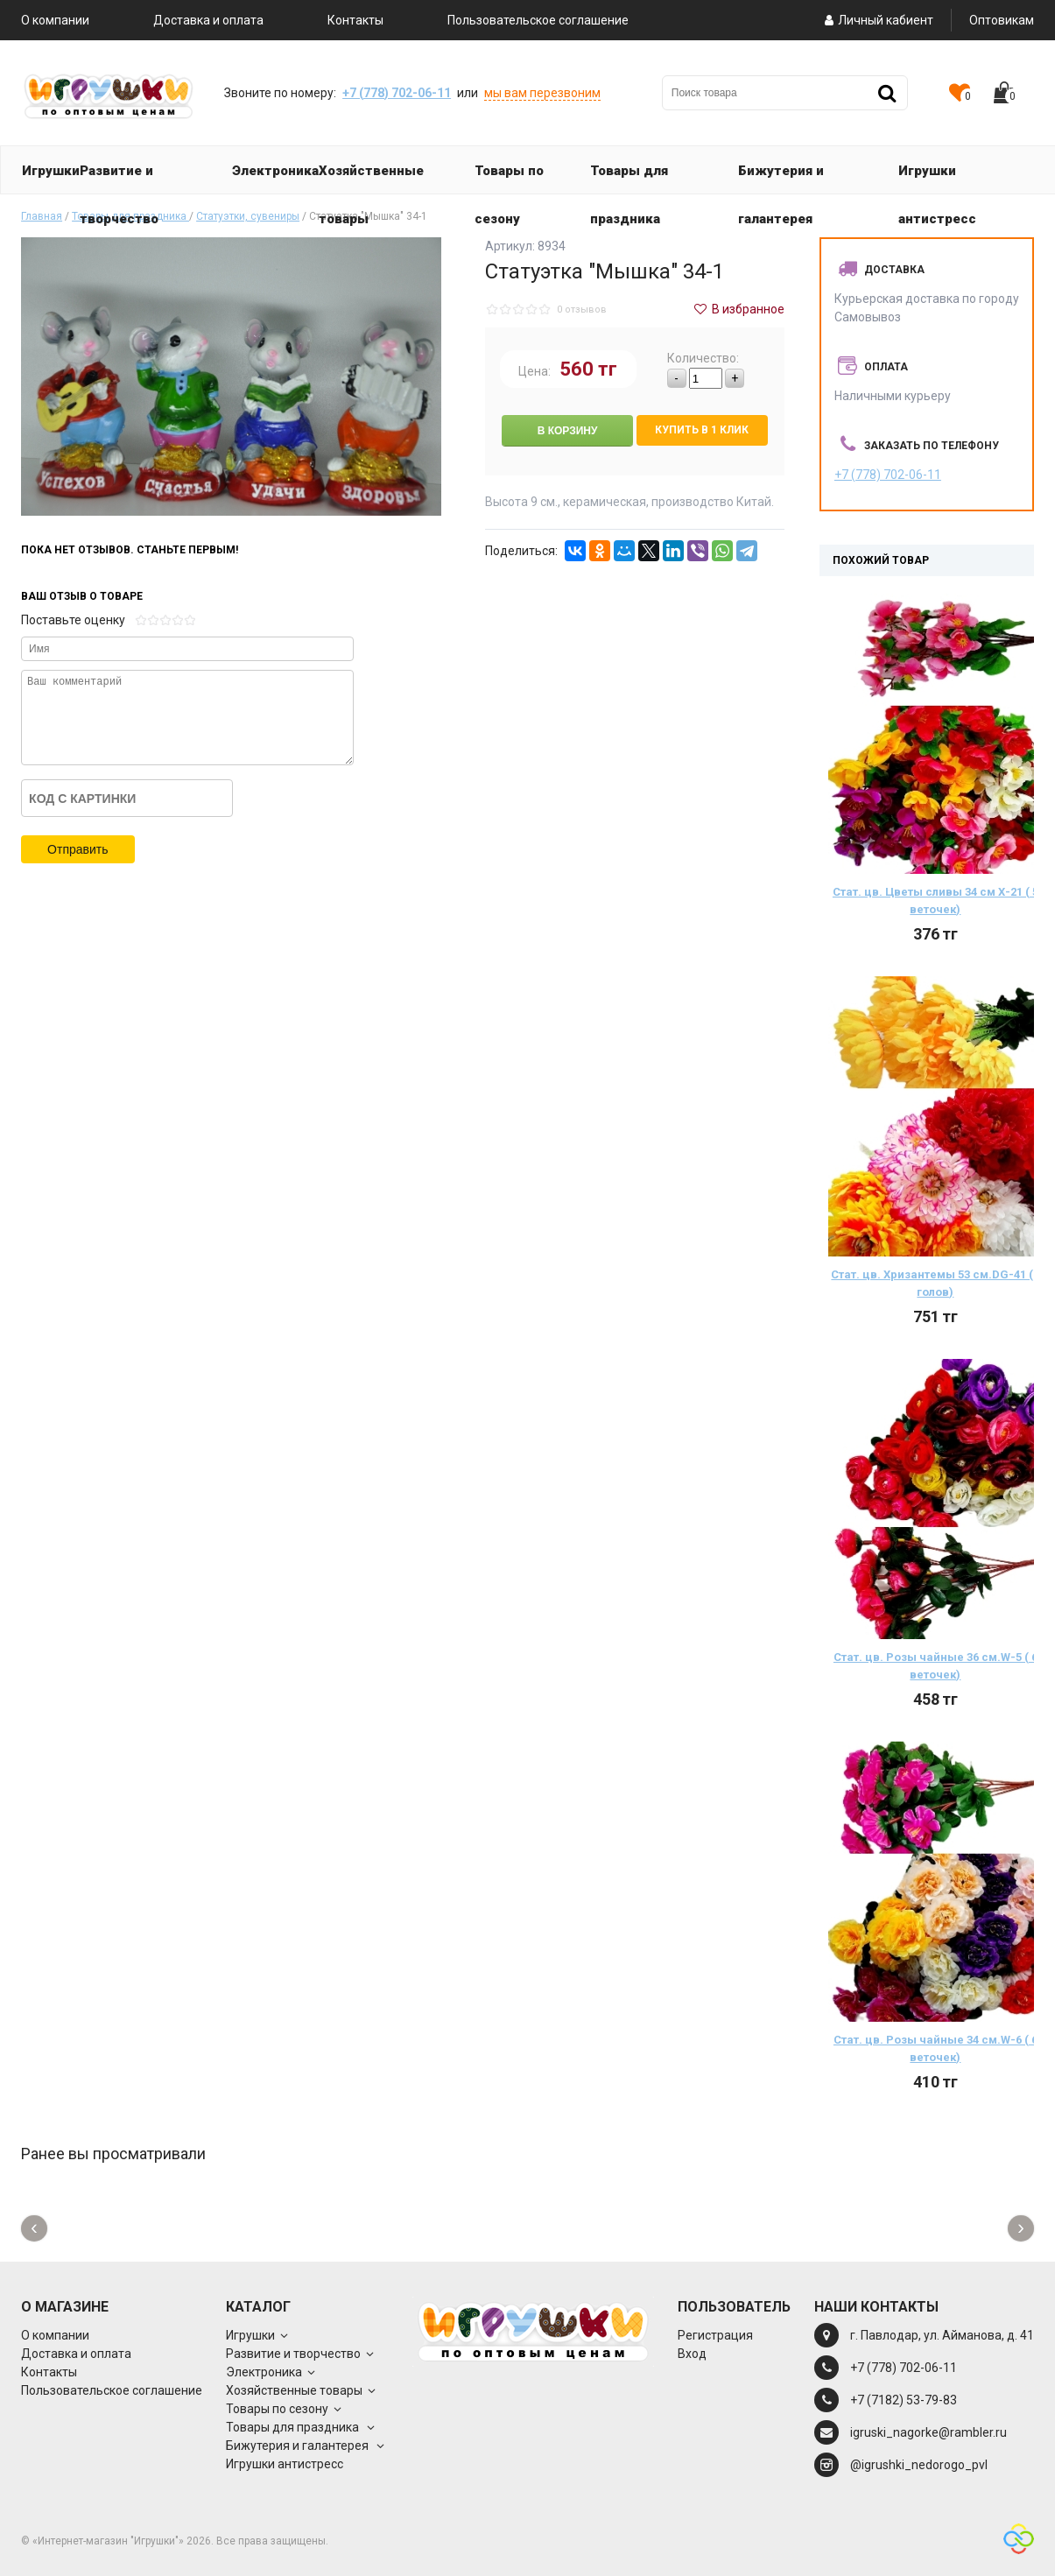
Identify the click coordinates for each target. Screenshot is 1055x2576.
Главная (41, 216)
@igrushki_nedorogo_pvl (919, 2465)
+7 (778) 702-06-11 (396, 93)
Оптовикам (1001, 20)
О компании (55, 20)
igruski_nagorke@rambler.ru (928, 2432)
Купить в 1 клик (702, 430)
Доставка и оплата (208, 20)
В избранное (738, 309)
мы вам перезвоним (542, 93)
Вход (692, 2354)
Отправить (77, 849)
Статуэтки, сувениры (247, 216)
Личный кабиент (876, 20)
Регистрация (715, 2335)
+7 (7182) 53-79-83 (903, 2400)
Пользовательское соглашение (538, 20)
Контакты (355, 20)
